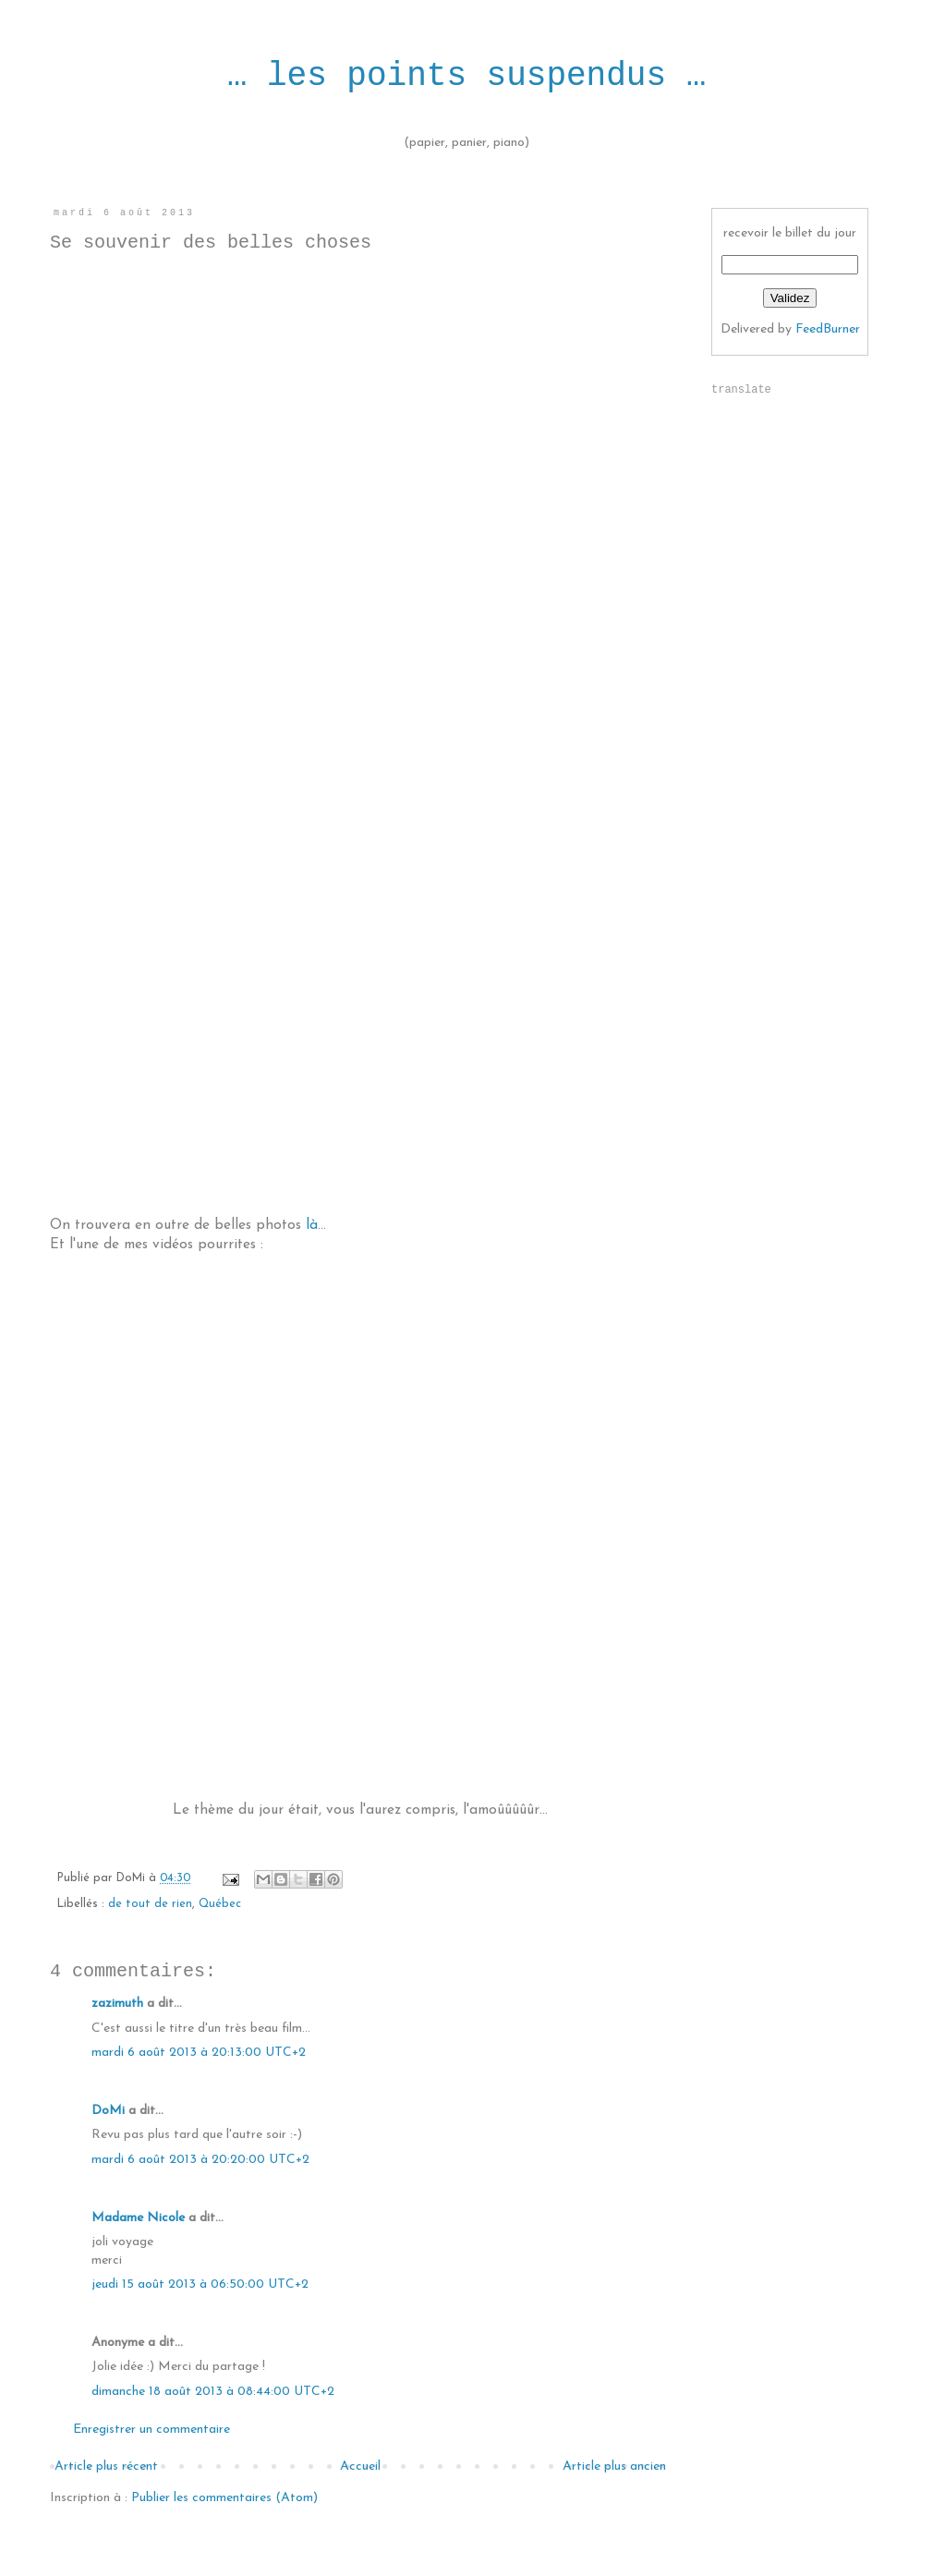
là (312, 1225)
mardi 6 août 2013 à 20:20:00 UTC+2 (200, 2160)
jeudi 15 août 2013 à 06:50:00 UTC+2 (200, 2284)
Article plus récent (106, 2466)
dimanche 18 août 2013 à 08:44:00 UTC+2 (212, 2392)
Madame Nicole (139, 2218)
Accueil (360, 2466)
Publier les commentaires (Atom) (224, 2498)
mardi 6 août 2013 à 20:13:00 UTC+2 (198, 2053)
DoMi (108, 2111)
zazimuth (117, 2004)
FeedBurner (827, 329)
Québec (220, 1904)
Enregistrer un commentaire (151, 2429)
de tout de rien (150, 1904)
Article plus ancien (614, 2466)
